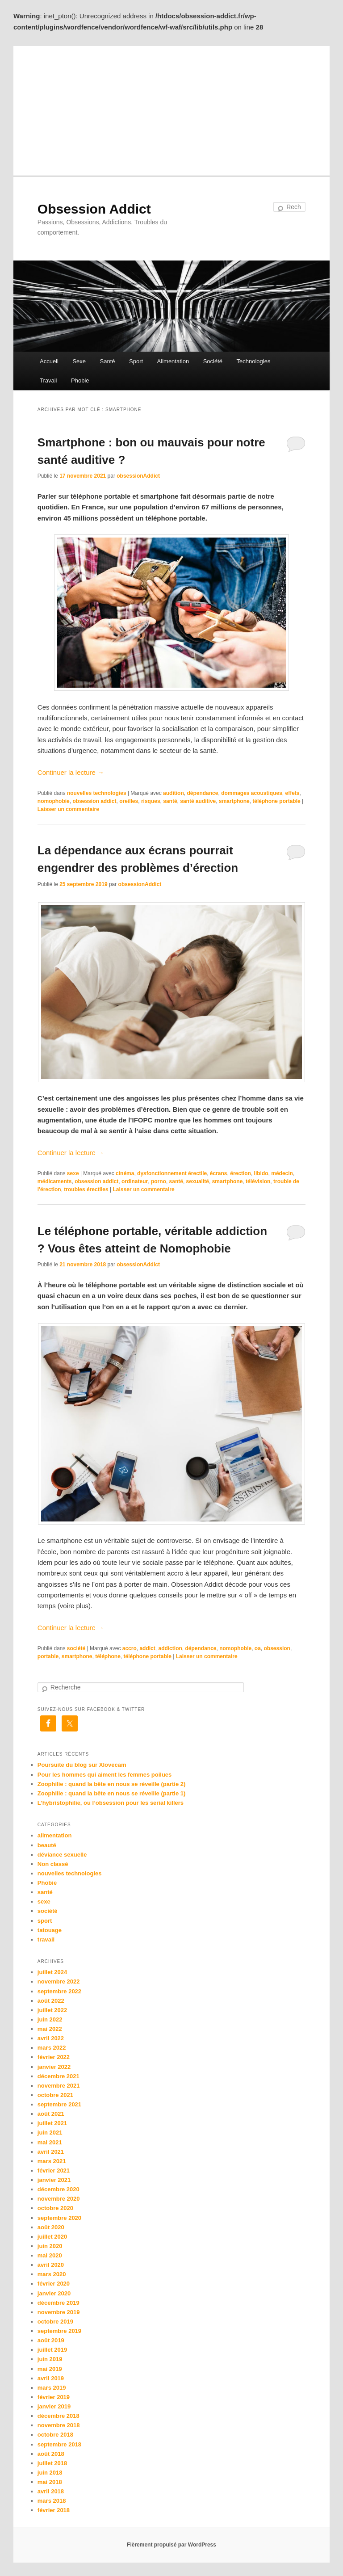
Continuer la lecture (71, 772)
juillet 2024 (52, 1972)
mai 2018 (50, 2482)
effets (292, 793)
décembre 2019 (58, 2302)
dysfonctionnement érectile (172, 1173)
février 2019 (54, 2397)
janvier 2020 (54, 2293)
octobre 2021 (55, 2095)
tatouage (50, 1930)
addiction (170, 1648)
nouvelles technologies (96, 793)
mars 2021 (52, 2161)
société (76, 1648)
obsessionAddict (138, 476)
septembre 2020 (59, 2218)
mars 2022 (52, 2047)
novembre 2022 (59, 1981)
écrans (218, 1173)
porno (158, 1181)
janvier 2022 (54, 2066)
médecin (282, 1173)
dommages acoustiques (251, 793)
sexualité (197, 1181)
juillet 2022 (52, 2010)
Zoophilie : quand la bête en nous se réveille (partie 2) (112, 1784)
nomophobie (54, 801)
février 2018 (54, 2510)
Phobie (80, 380)
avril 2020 (51, 2264)
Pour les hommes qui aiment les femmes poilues (105, 1774)
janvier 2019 (54, 2406)
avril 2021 (51, 2151)
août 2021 (51, 2113)
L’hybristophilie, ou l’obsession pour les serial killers (111, 1802)
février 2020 (54, 2283)
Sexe (79, 361)
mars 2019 (52, 2387)
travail (46, 1939)
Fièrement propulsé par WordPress (171, 2545)
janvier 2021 (54, 2180)
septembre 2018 (59, 2444)
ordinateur (134, 1181)
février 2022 (54, 2057)
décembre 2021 (58, 2076)
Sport (136, 361)
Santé (107, 361)
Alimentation (173, 361)
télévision (258, 1181)
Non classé (53, 1864)
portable (48, 1656)
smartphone (234, 801)
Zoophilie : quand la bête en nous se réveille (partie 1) (112, 1793)
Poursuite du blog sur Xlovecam (82, 1764)
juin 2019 (50, 2359)
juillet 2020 (52, 2236)
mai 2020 (50, 2255)
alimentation (55, 1835)
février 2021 (54, 2170)
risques (150, 801)
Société (212, 361)
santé (170, 801)
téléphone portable (276, 801)
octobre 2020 (55, 2208)
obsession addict (94, 801)
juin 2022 (50, 2019)
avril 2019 (51, 2378)
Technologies (254, 361)
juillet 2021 (52, 2123)
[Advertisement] (171, 108)
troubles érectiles (86, 1189)
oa (258, 1648)
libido (261, 1173)
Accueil (49, 361)
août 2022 (51, 2000)
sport (45, 1920)
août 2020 (51, 2227)
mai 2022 (50, 2029)
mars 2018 (52, 2500)
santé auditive (198, 801)
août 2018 (51, 2453)
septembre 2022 (59, 1991)
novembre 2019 (59, 2312)
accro (129, 1648)
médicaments (55, 1181)
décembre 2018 (58, 2415)
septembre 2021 (59, 2104)
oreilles (128, 801)
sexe (73, 1173)
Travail (48, 380)
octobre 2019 (55, 2321)
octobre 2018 (55, 2434)
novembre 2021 (59, 2085)
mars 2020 (52, 2274)
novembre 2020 (59, 2198)
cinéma (125, 1173)
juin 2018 (50, 2472)
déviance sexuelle (62, 1854)
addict (147, 1648)
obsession (277, 1648)
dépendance (202, 793)
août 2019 (51, 2340)
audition (173, 793)
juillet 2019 (52, 2349)
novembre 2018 (59, 2425)
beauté (47, 1845)
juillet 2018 (52, 2463)
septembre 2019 (59, 2331)
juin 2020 (50, 2246)
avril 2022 (51, 2038)
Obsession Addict (94, 209)
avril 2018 (51, 2491)
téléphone (108, 1656)
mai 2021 (50, 2142)
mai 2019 (50, 2369)
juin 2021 (50, 2132)
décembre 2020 (58, 2189)
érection (240, 1173)
